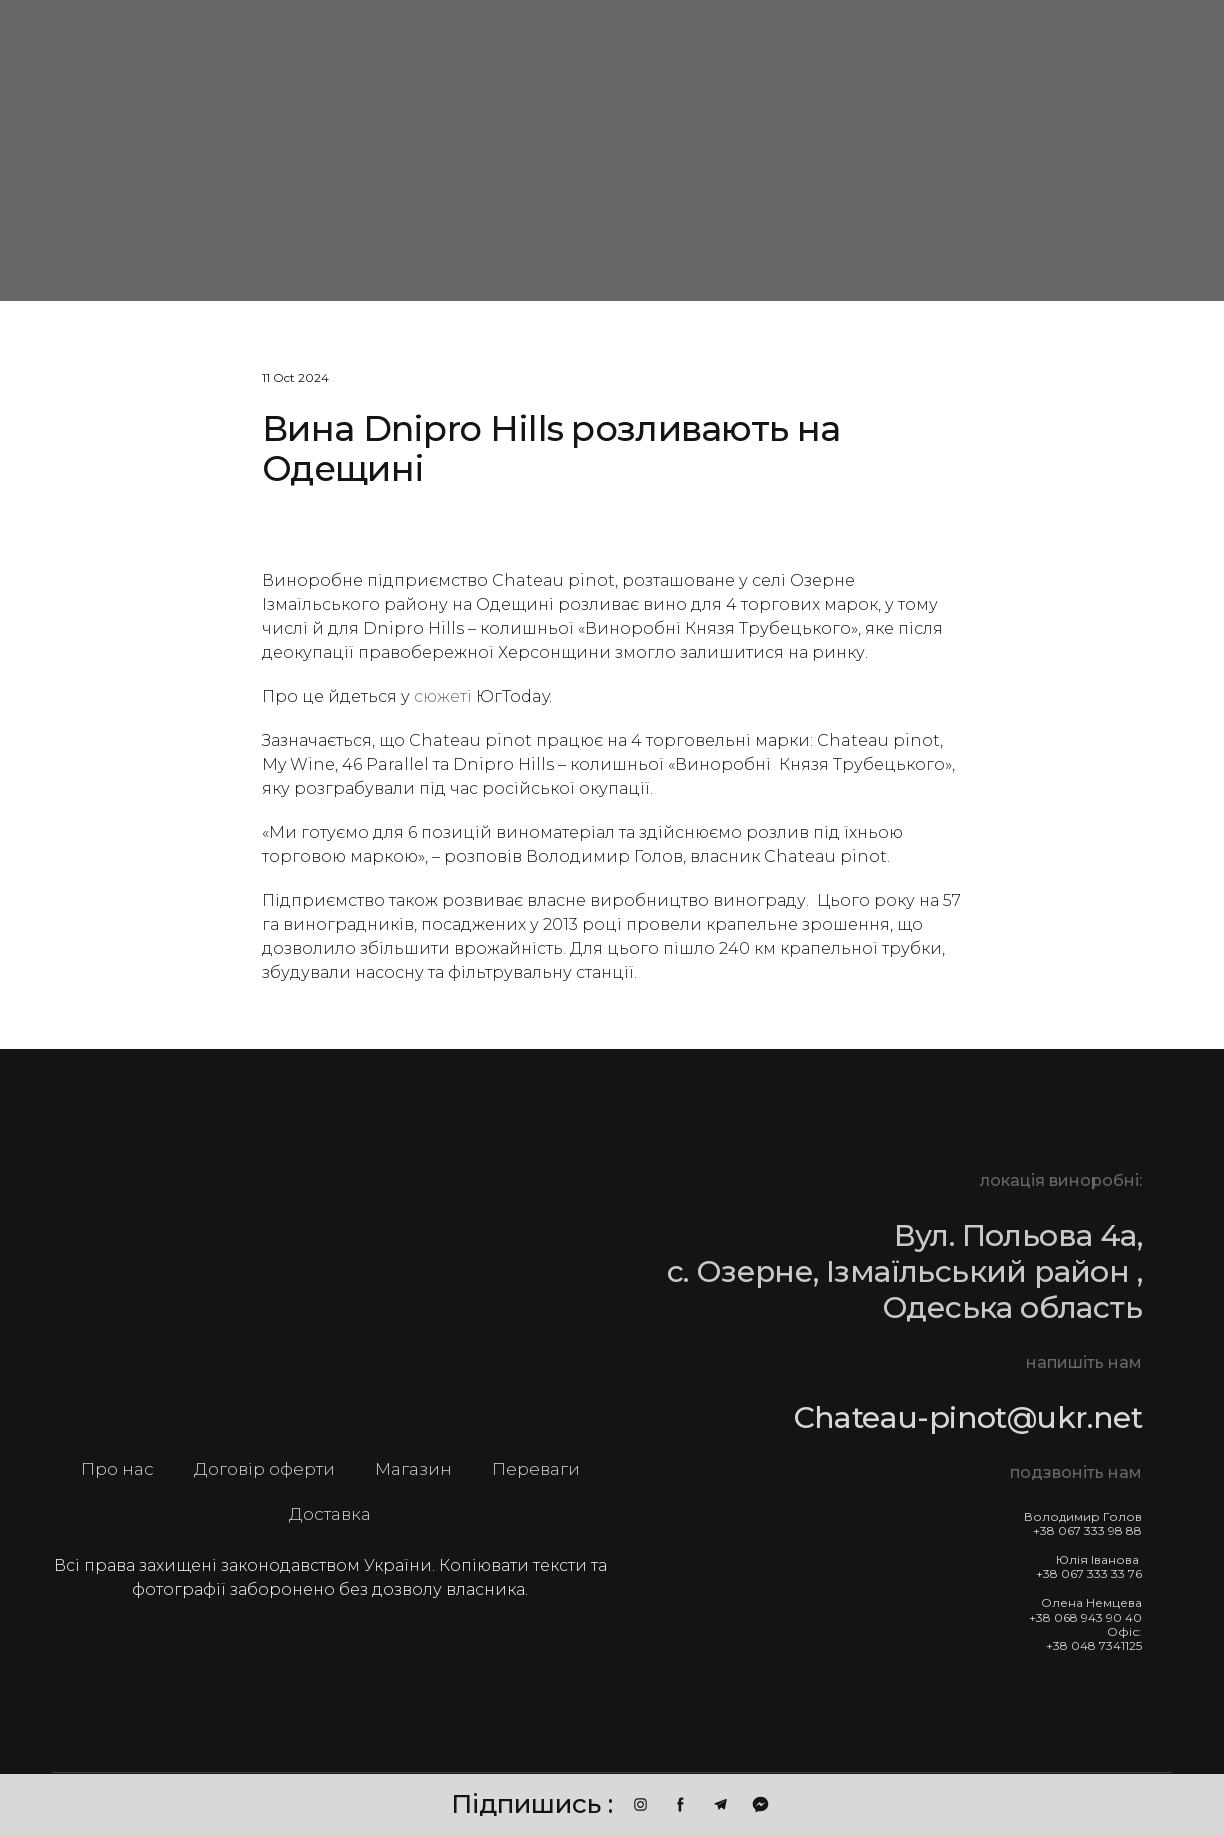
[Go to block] (199, 148)
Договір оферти (264, 1469)
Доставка (330, 1514)
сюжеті (443, 696)
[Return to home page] (330, 1279)
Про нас (117, 1469)
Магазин (413, 1469)
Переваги (536, 1469)
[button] (640, 1804)
